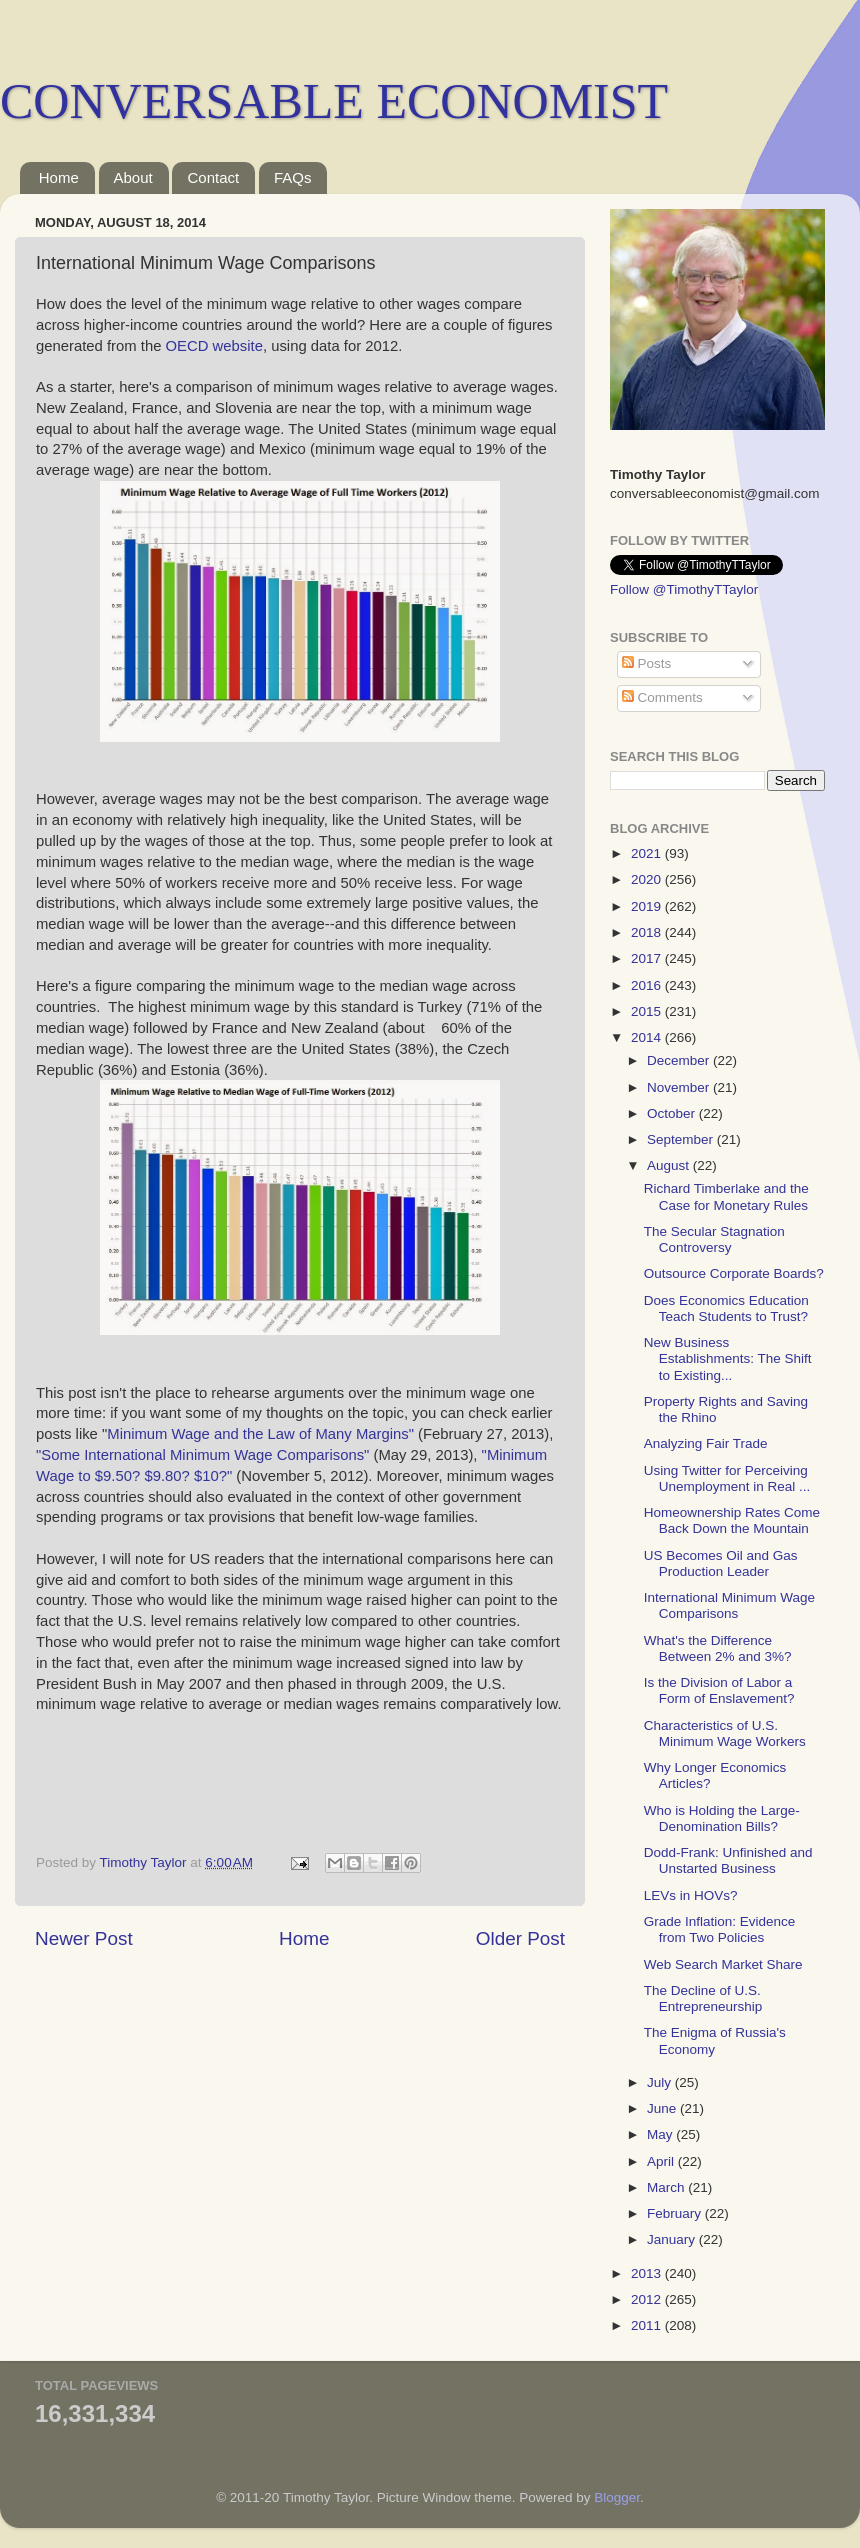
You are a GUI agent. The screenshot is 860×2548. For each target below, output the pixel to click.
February (676, 2213)
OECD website (214, 346)
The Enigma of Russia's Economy (715, 2040)
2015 (648, 1011)
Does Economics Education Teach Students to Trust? (726, 1308)
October (673, 1113)
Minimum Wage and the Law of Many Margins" (262, 1434)
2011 (648, 2325)
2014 (648, 1037)
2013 (648, 2273)
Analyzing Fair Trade (706, 1443)
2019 (648, 906)
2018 (648, 932)
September (682, 1139)
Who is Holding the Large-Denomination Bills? (722, 1818)
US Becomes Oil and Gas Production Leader (721, 1563)
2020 (648, 879)
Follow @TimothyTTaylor (684, 589)
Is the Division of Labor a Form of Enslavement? (719, 1690)
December (680, 1060)
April (662, 2161)
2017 (648, 958)
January (673, 2239)
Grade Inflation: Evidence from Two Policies (720, 1929)
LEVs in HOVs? (691, 1895)
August (670, 1165)
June (663, 2108)
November (680, 1087)
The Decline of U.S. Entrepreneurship (703, 1998)
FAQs (293, 177)
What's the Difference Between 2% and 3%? (718, 1648)
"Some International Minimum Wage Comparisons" (202, 1455)
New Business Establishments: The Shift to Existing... (728, 1358)
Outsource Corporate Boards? (734, 1273)
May (661, 2134)
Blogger (617, 2497)
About (133, 177)
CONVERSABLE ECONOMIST (334, 101)
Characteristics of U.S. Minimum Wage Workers (725, 1733)
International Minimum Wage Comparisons (729, 1605)
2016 (648, 985)
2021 (648, 853)
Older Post (520, 1938)
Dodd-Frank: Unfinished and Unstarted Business (728, 1860)
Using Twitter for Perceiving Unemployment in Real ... (727, 1478)
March (667, 2187)
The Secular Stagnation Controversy (714, 1239)
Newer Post (84, 1938)
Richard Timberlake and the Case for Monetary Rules (726, 1196)
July (661, 2082)
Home (59, 177)
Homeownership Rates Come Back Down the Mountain (732, 1520)
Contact (213, 177)
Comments (662, 697)
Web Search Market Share (723, 1964)
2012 (648, 2299)
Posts (647, 663)
